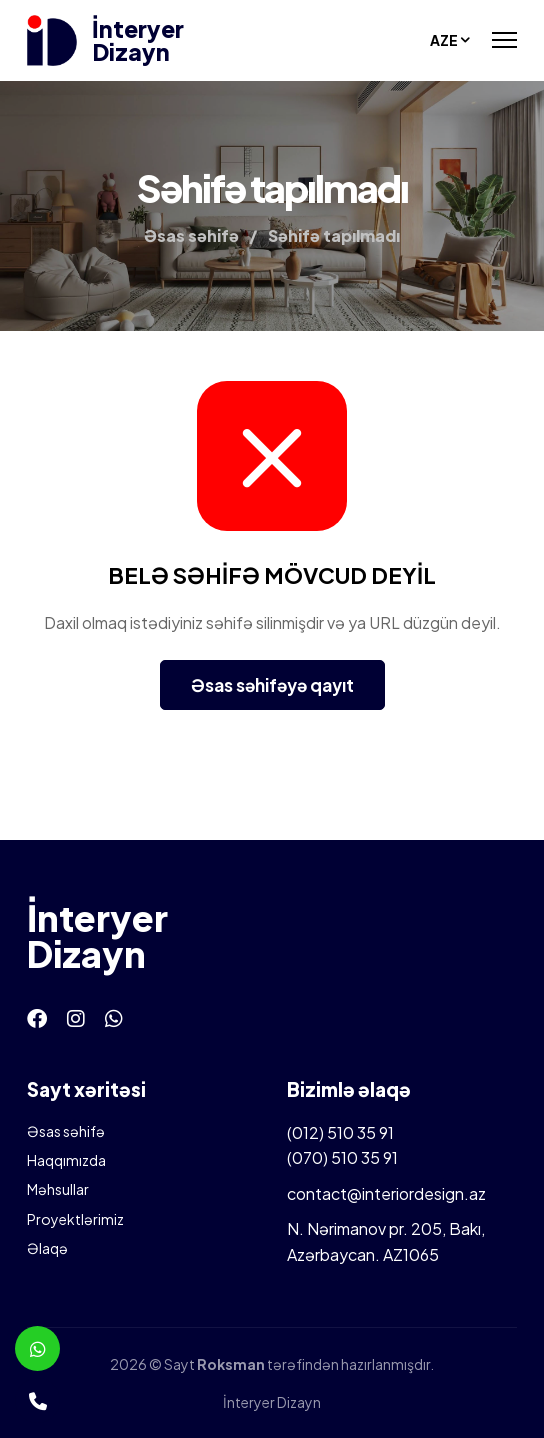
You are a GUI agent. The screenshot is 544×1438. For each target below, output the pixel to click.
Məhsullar (58, 1189)
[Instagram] (76, 1017)
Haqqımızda (66, 1160)
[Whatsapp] (114, 1017)
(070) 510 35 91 (342, 1157)
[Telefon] (37, 1400)
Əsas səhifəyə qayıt (272, 685)
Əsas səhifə (66, 1131)
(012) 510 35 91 (340, 1132)
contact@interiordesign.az (386, 1193)
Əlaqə (47, 1248)
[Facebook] (37, 1017)
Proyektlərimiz (75, 1219)
